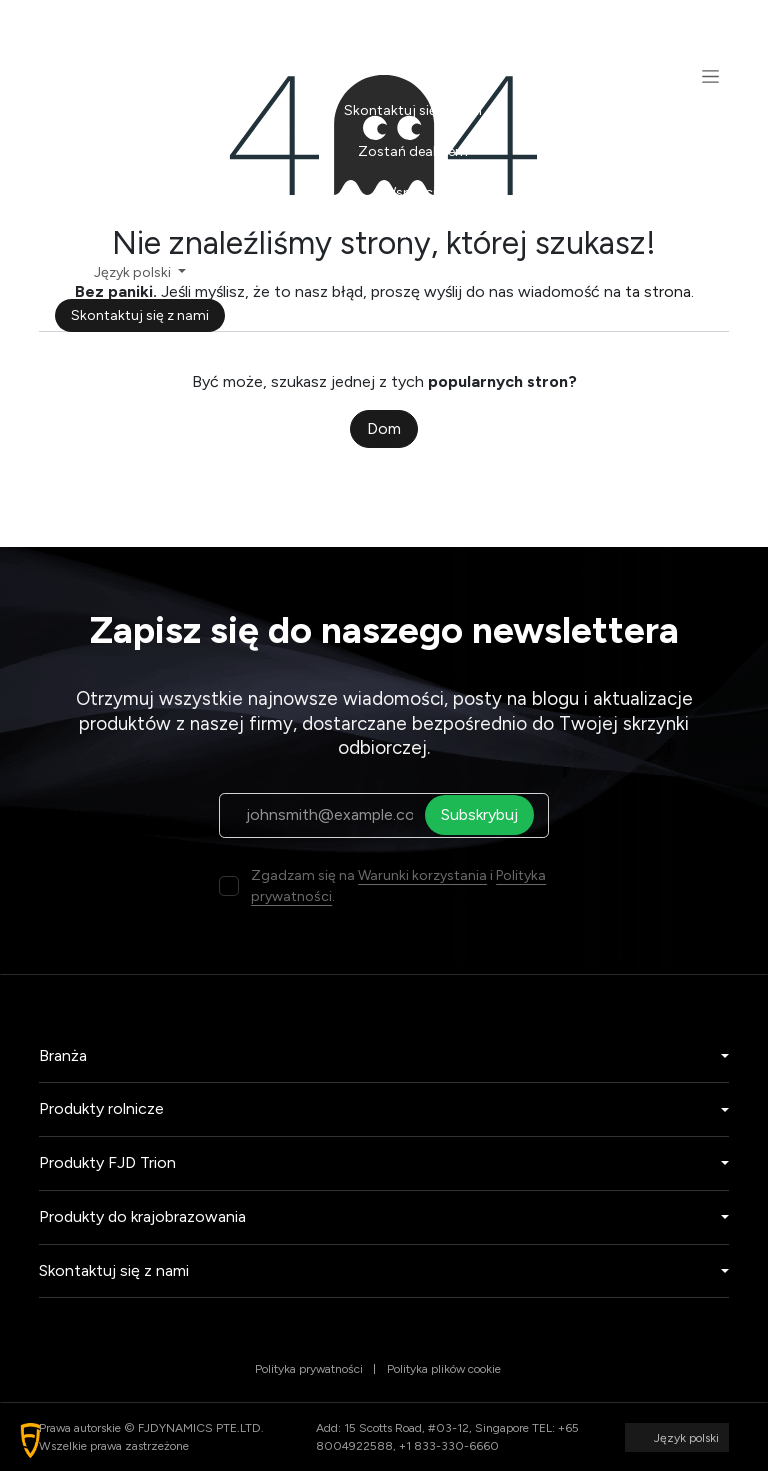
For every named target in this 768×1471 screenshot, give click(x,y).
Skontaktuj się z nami (140, 315)
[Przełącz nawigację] (710, 76)
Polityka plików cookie (444, 1369)
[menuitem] (412, 28)
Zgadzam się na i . (398, 886)
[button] (30, 1440)
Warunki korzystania (422, 875)
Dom (384, 428)
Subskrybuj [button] (485, 814)
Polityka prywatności (309, 1369)
